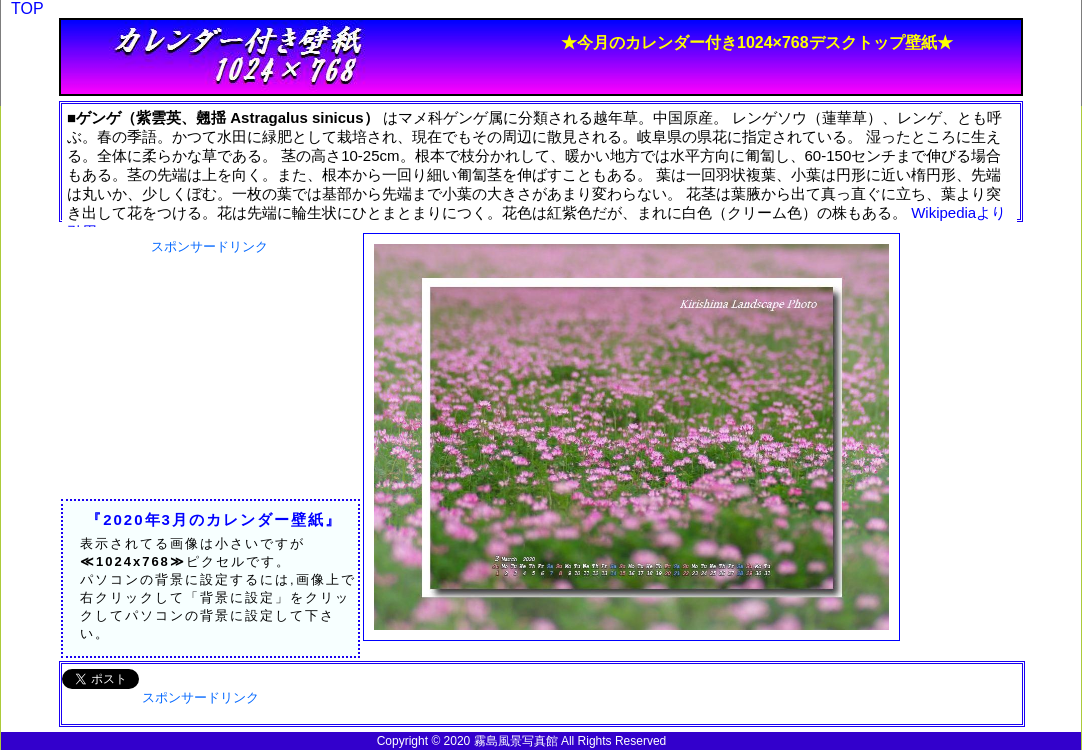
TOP (27, 8)
